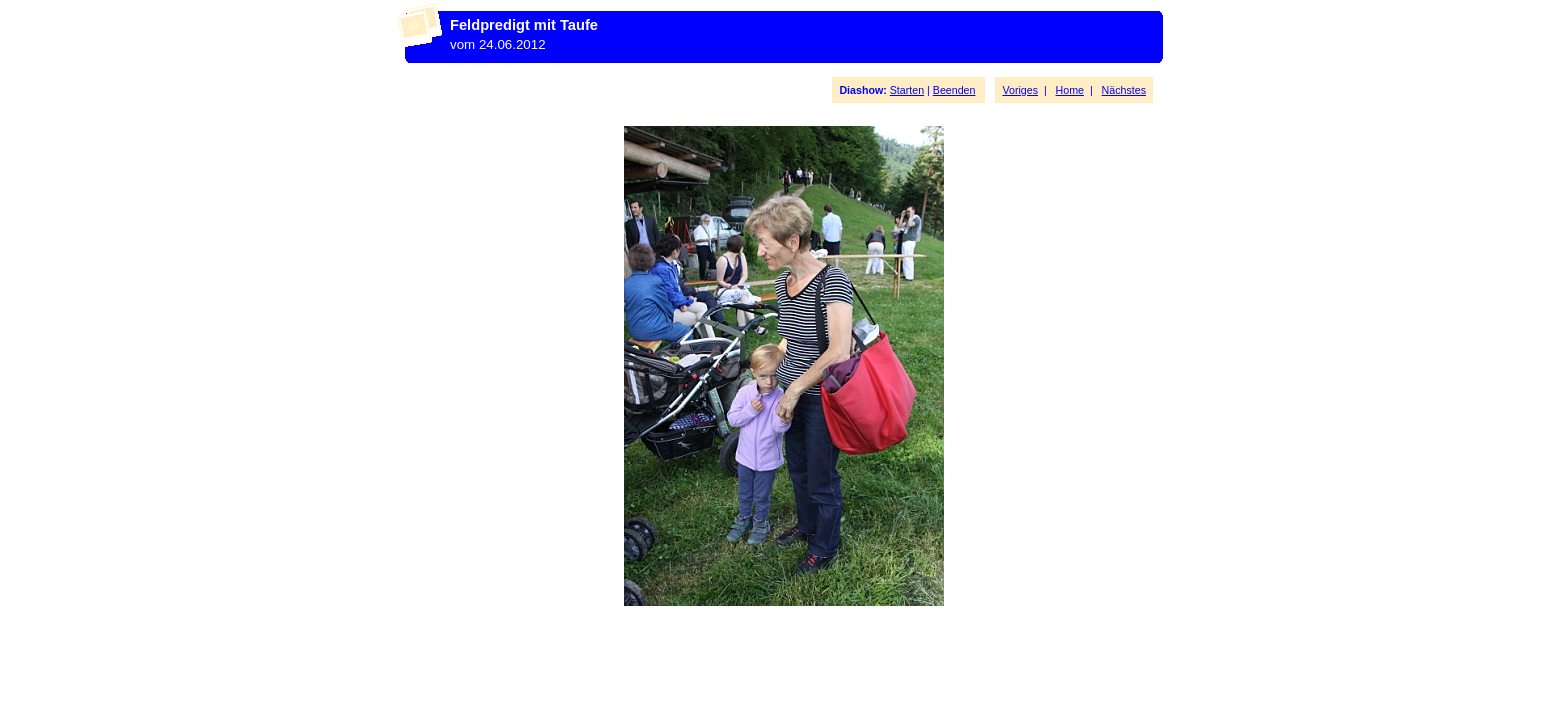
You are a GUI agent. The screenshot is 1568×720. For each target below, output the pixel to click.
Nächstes (1124, 90)
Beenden (954, 90)
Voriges (1020, 90)
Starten (907, 90)
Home (1070, 90)
